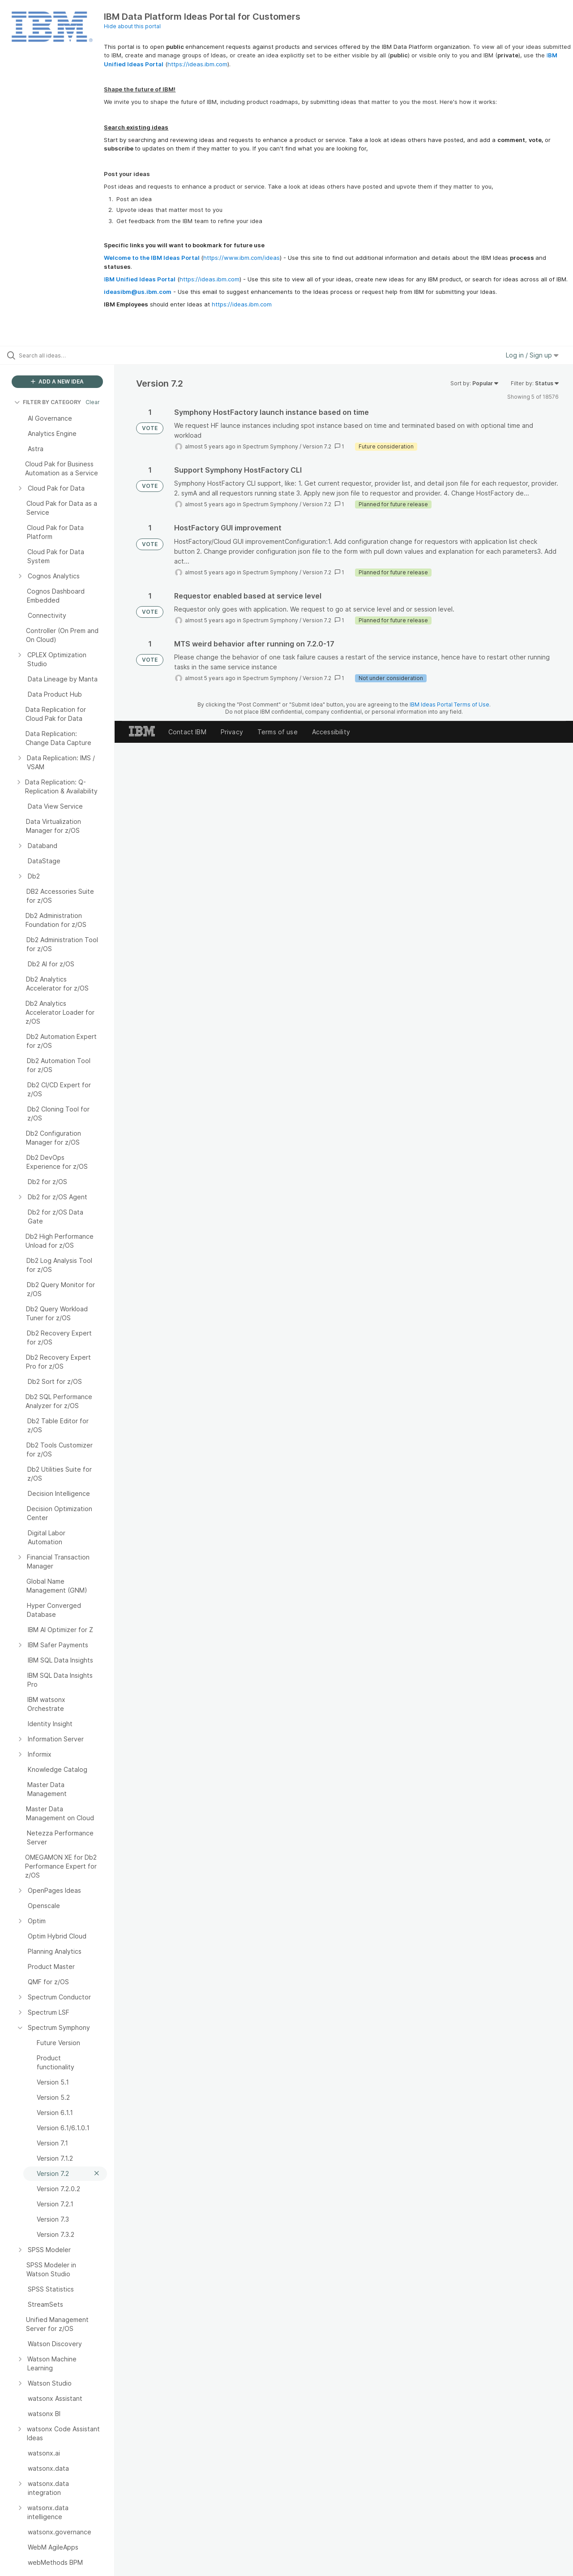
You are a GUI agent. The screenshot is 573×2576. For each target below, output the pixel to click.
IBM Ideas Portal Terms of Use (449, 704)
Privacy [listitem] (232, 732)
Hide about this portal (132, 26)
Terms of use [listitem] (277, 732)
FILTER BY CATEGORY (47, 402)
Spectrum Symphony (270, 446)
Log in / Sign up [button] (532, 355)
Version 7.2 (317, 446)
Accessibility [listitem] (331, 732)
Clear (93, 402)
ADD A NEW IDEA (57, 381)
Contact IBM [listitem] (187, 732)
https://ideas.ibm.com (197, 64)
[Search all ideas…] (68, 355)
